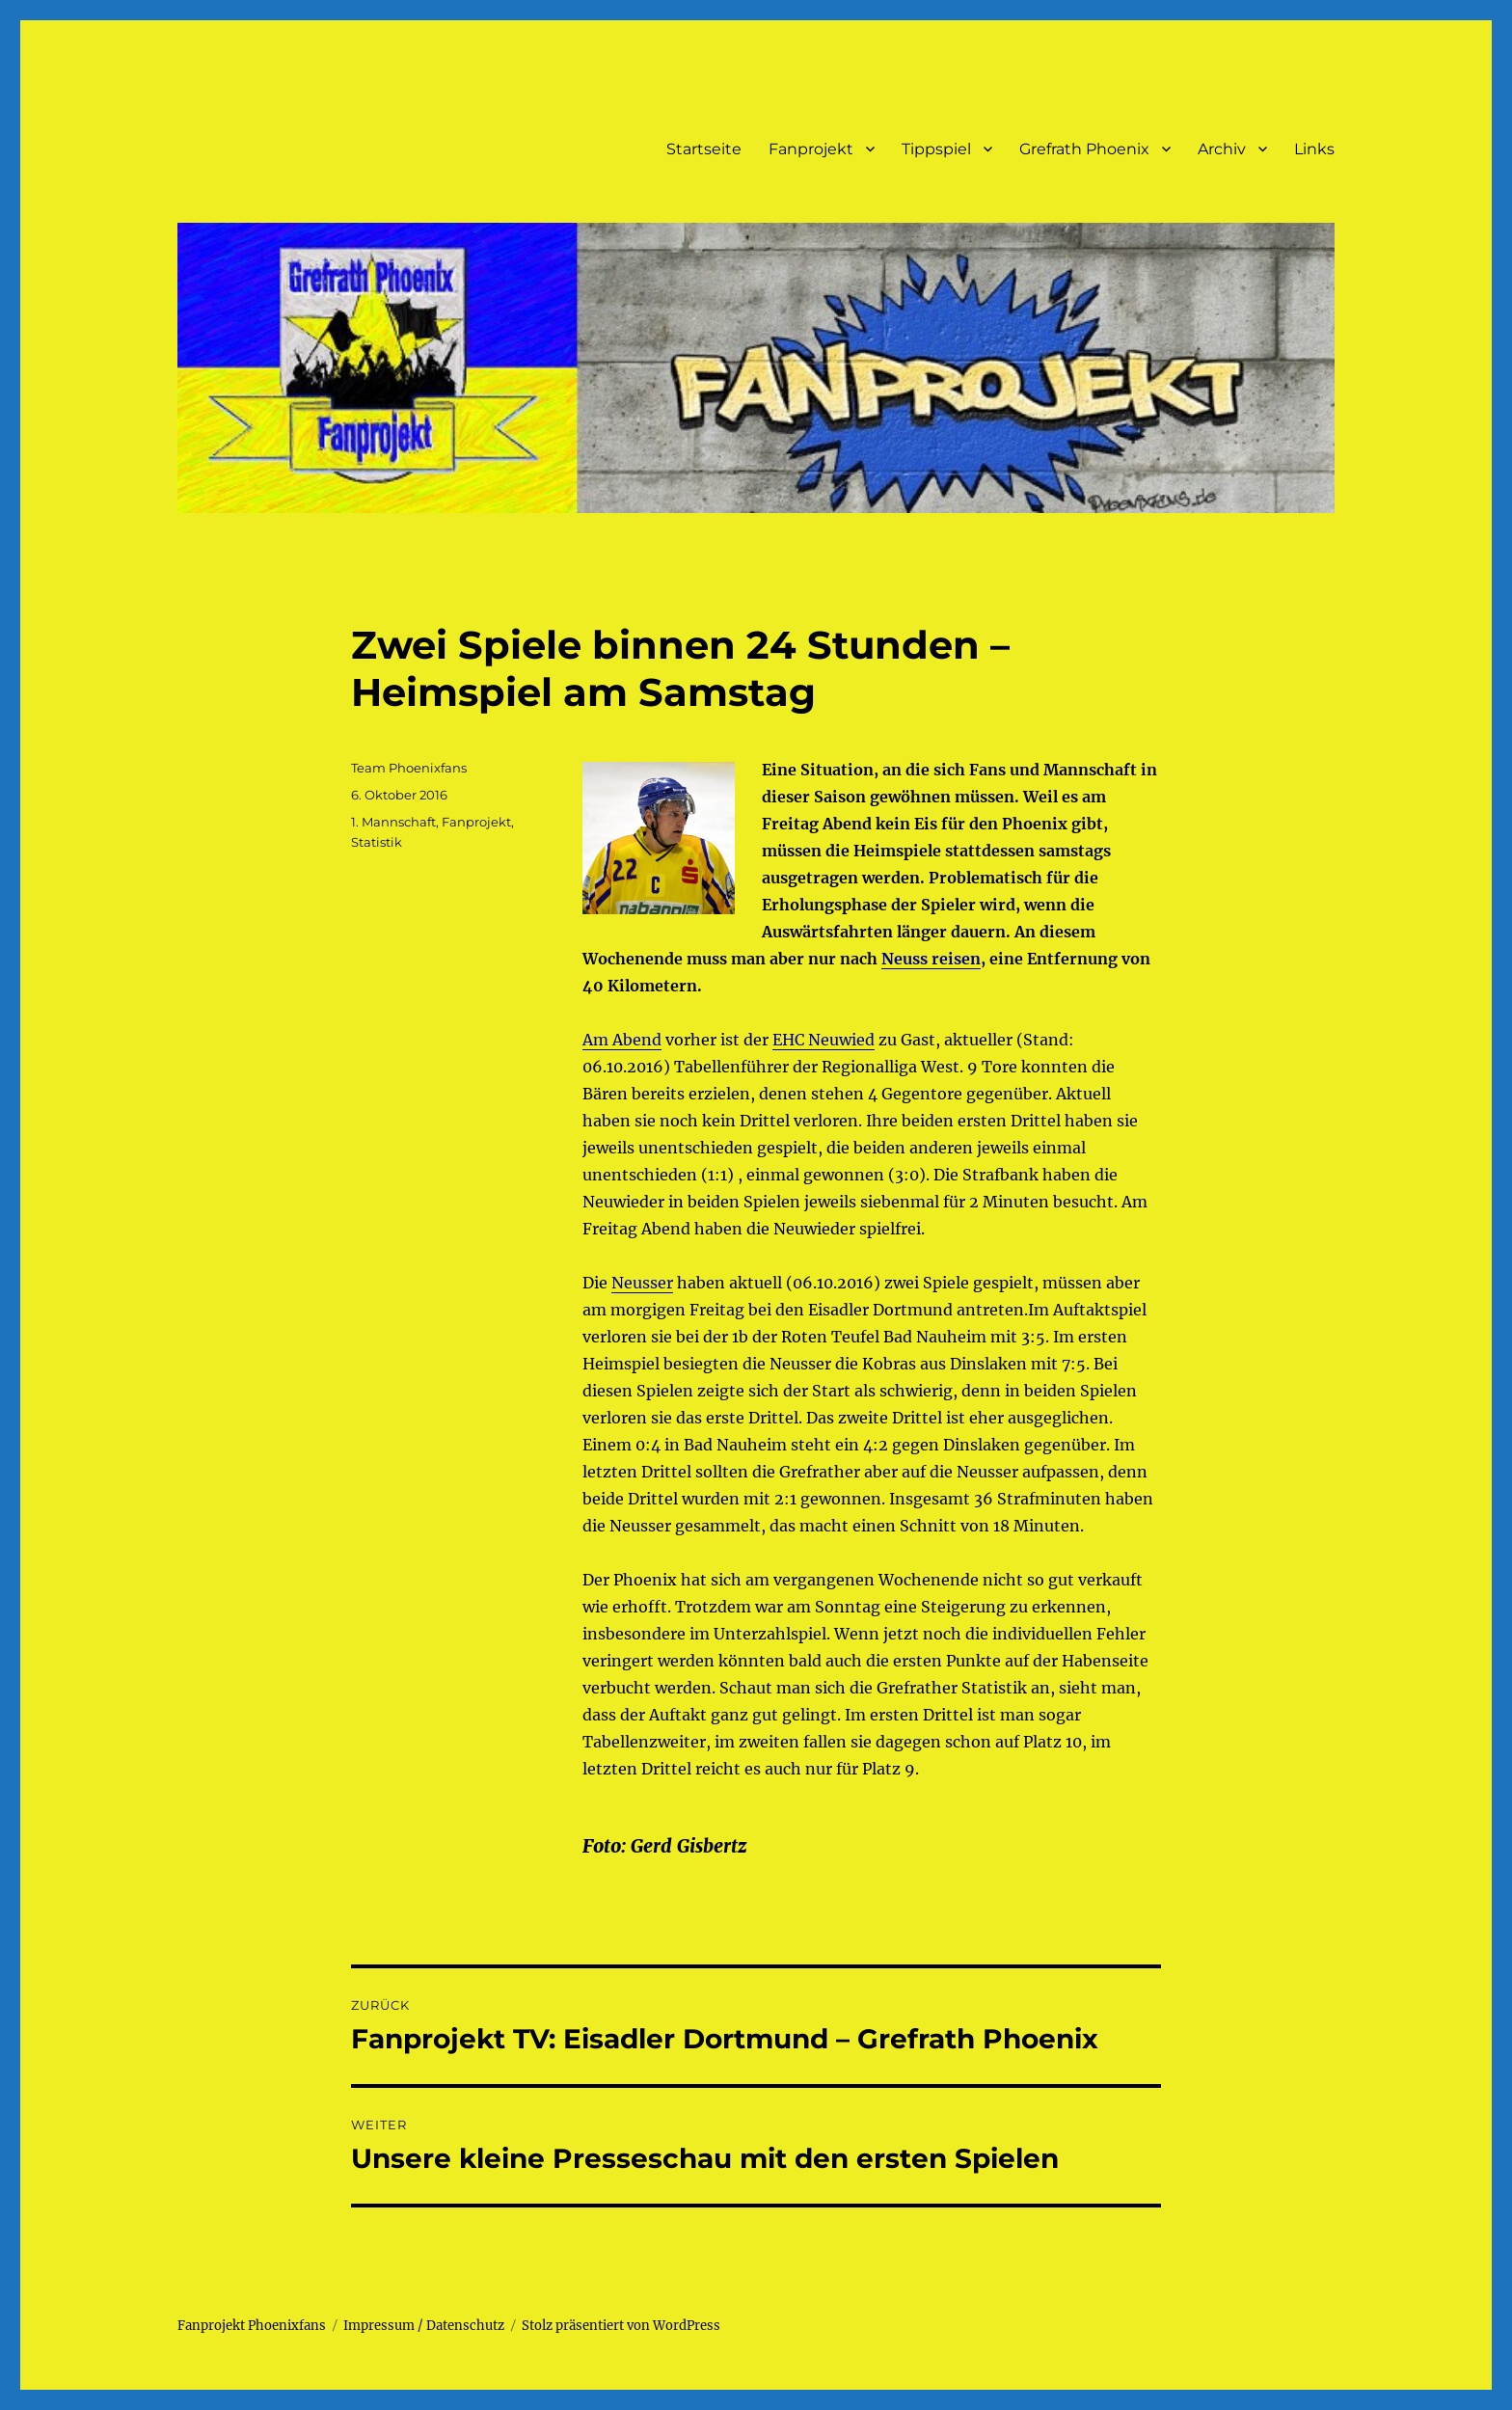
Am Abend (622, 1039)
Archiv (1222, 149)
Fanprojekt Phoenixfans (251, 2325)
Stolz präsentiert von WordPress (621, 2325)
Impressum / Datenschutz (423, 2325)
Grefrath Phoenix (1084, 149)
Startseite (704, 149)
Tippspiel (936, 149)
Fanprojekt (811, 149)
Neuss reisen (931, 958)
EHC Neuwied (823, 1039)
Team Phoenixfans (409, 767)
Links (1314, 149)
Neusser (642, 1282)
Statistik (376, 842)
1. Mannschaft (393, 821)
